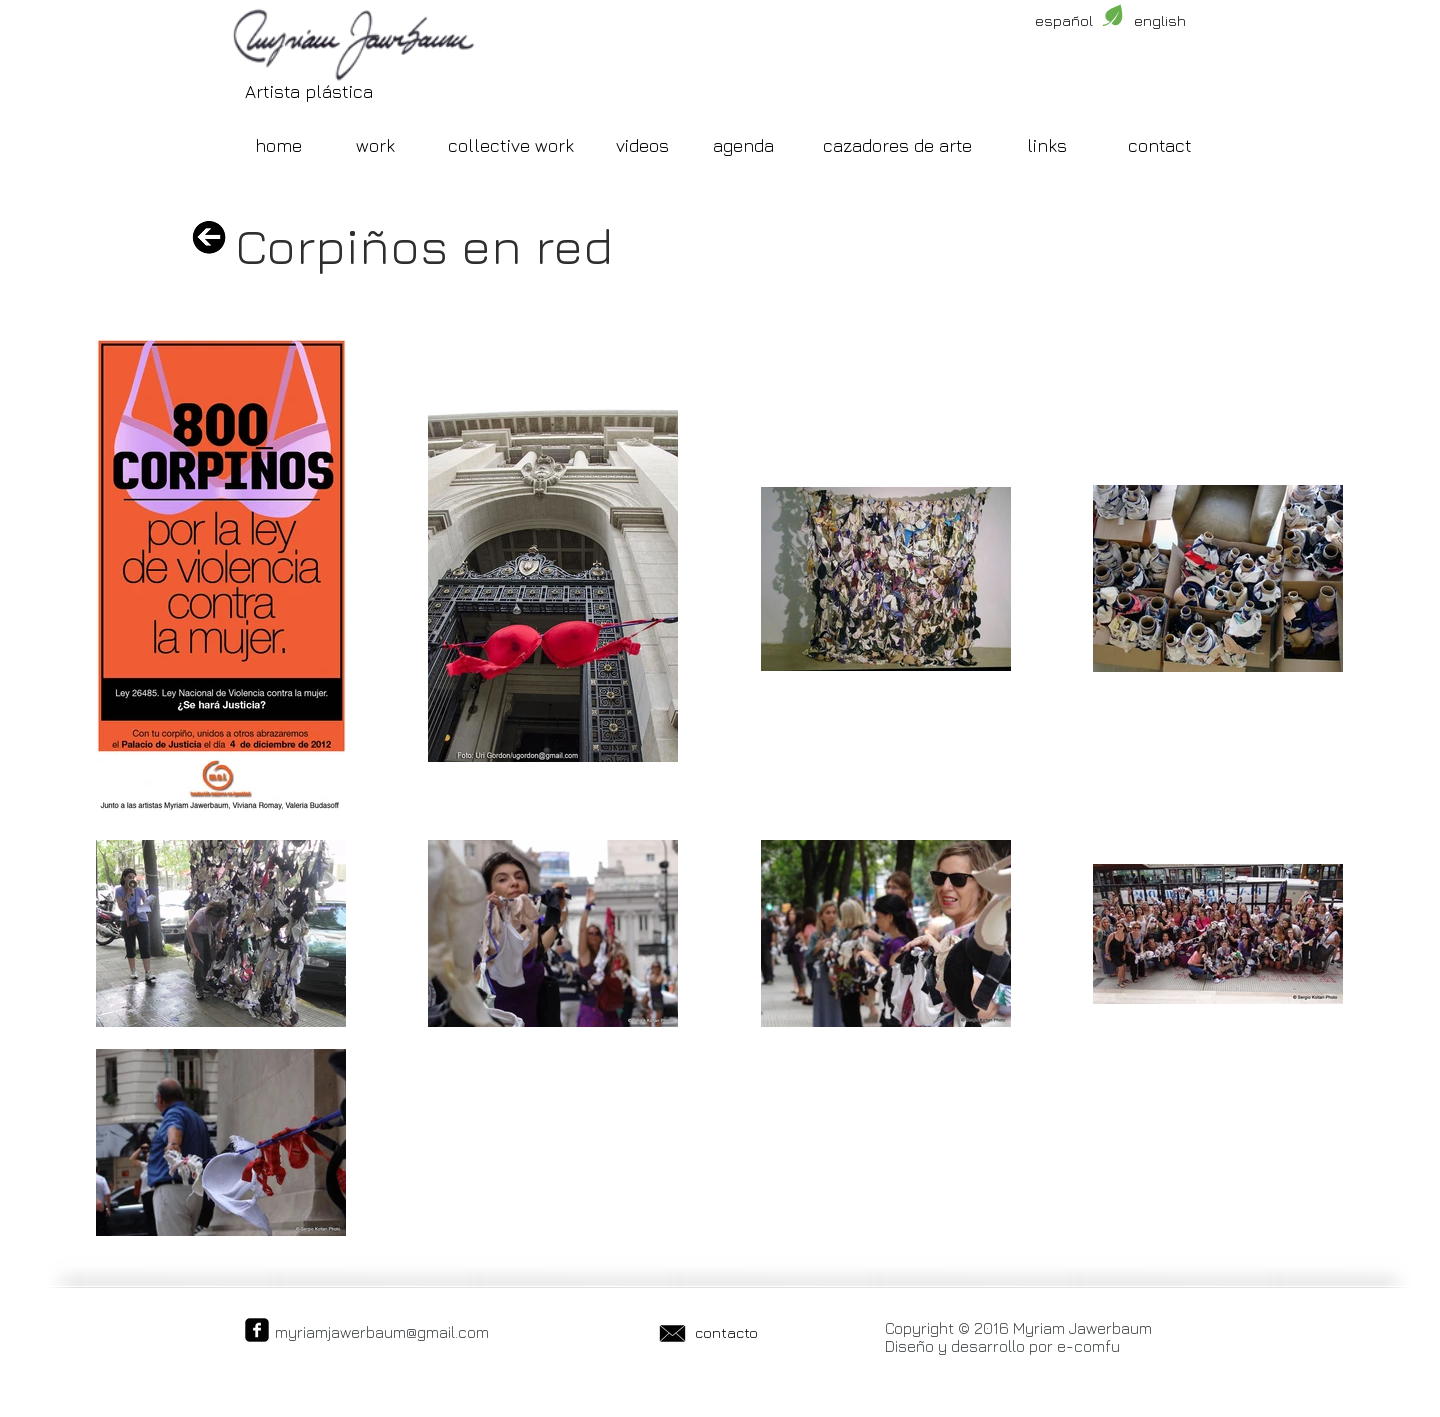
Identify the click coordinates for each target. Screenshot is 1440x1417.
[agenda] (743, 146)
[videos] (642, 146)
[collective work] (511, 146)
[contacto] (726, 1332)
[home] (278, 146)
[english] (1160, 20)
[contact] (1160, 146)
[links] (1047, 146)
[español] (1064, 20)
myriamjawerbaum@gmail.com (382, 1332)
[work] (375, 146)
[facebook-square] (257, 1330)
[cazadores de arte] (897, 146)
